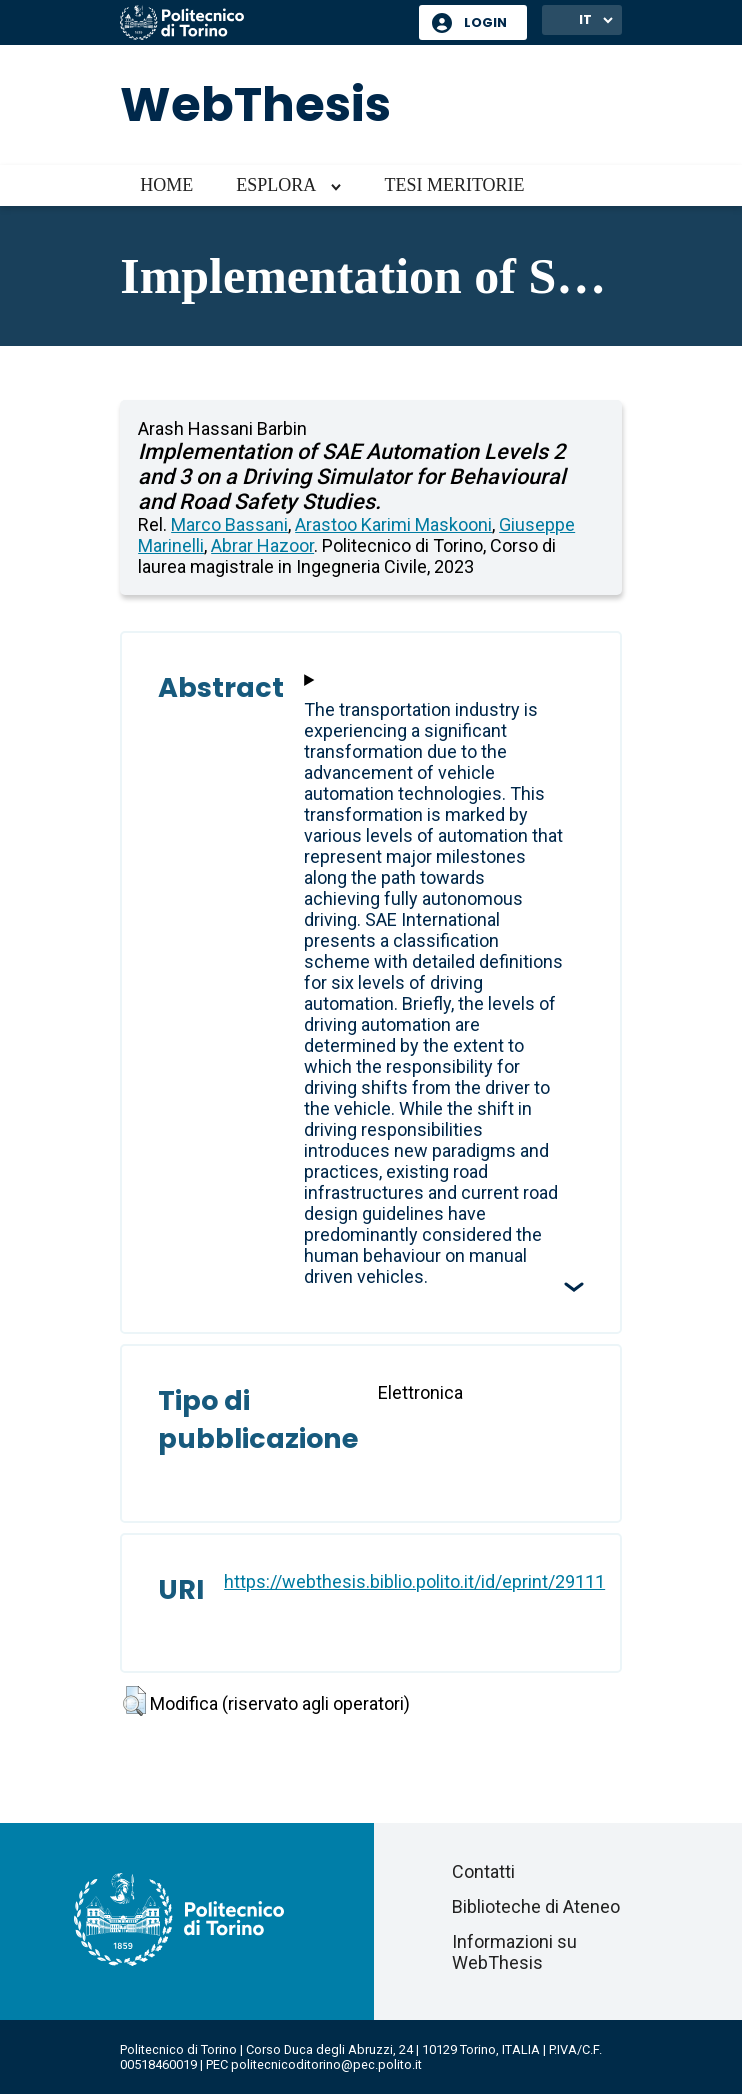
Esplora (276, 185)
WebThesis (255, 104)
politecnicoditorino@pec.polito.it (326, 2064)
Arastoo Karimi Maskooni (393, 524)
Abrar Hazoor (262, 545)
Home (166, 185)
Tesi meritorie (454, 185)
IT (585, 19)
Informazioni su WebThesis (514, 1952)
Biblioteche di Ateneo (536, 1906)
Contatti (483, 1871)
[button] (134, 1701)
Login (485, 22)
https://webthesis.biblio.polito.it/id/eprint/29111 (414, 1581)
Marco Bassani (229, 524)
